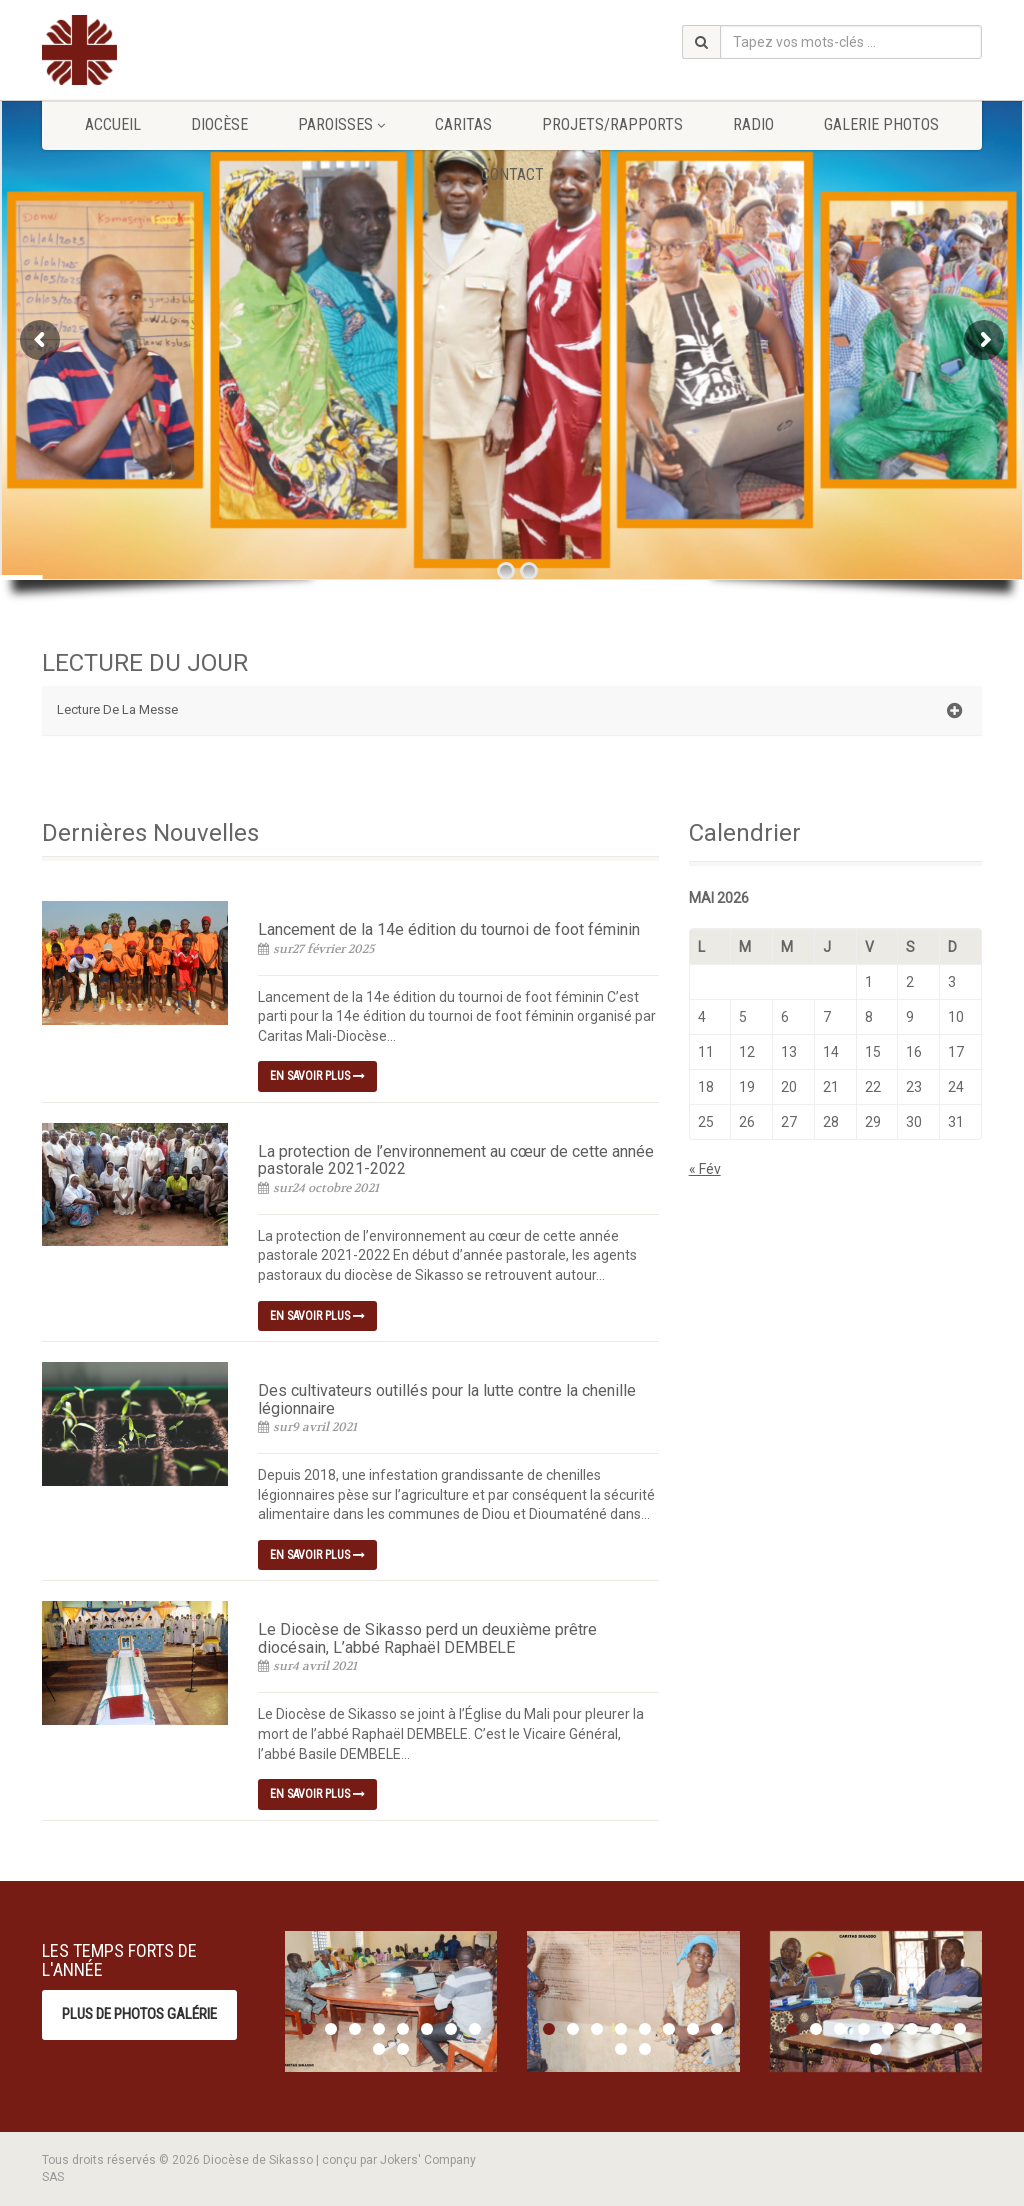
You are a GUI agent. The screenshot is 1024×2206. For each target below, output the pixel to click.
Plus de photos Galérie (139, 2014)
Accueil (113, 124)
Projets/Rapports (612, 124)
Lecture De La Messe (509, 711)
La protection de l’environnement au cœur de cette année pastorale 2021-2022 (456, 1160)
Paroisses (341, 124)
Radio (753, 124)
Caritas (463, 124)
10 (403, 2049)
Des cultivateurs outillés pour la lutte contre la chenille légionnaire (447, 1399)
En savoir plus (317, 1076)
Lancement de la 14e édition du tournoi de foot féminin (449, 929)
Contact (512, 174)
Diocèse (219, 124)
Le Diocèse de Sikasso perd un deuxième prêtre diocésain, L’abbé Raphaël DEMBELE (427, 1638)
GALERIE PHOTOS (881, 124)
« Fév (705, 1169)
